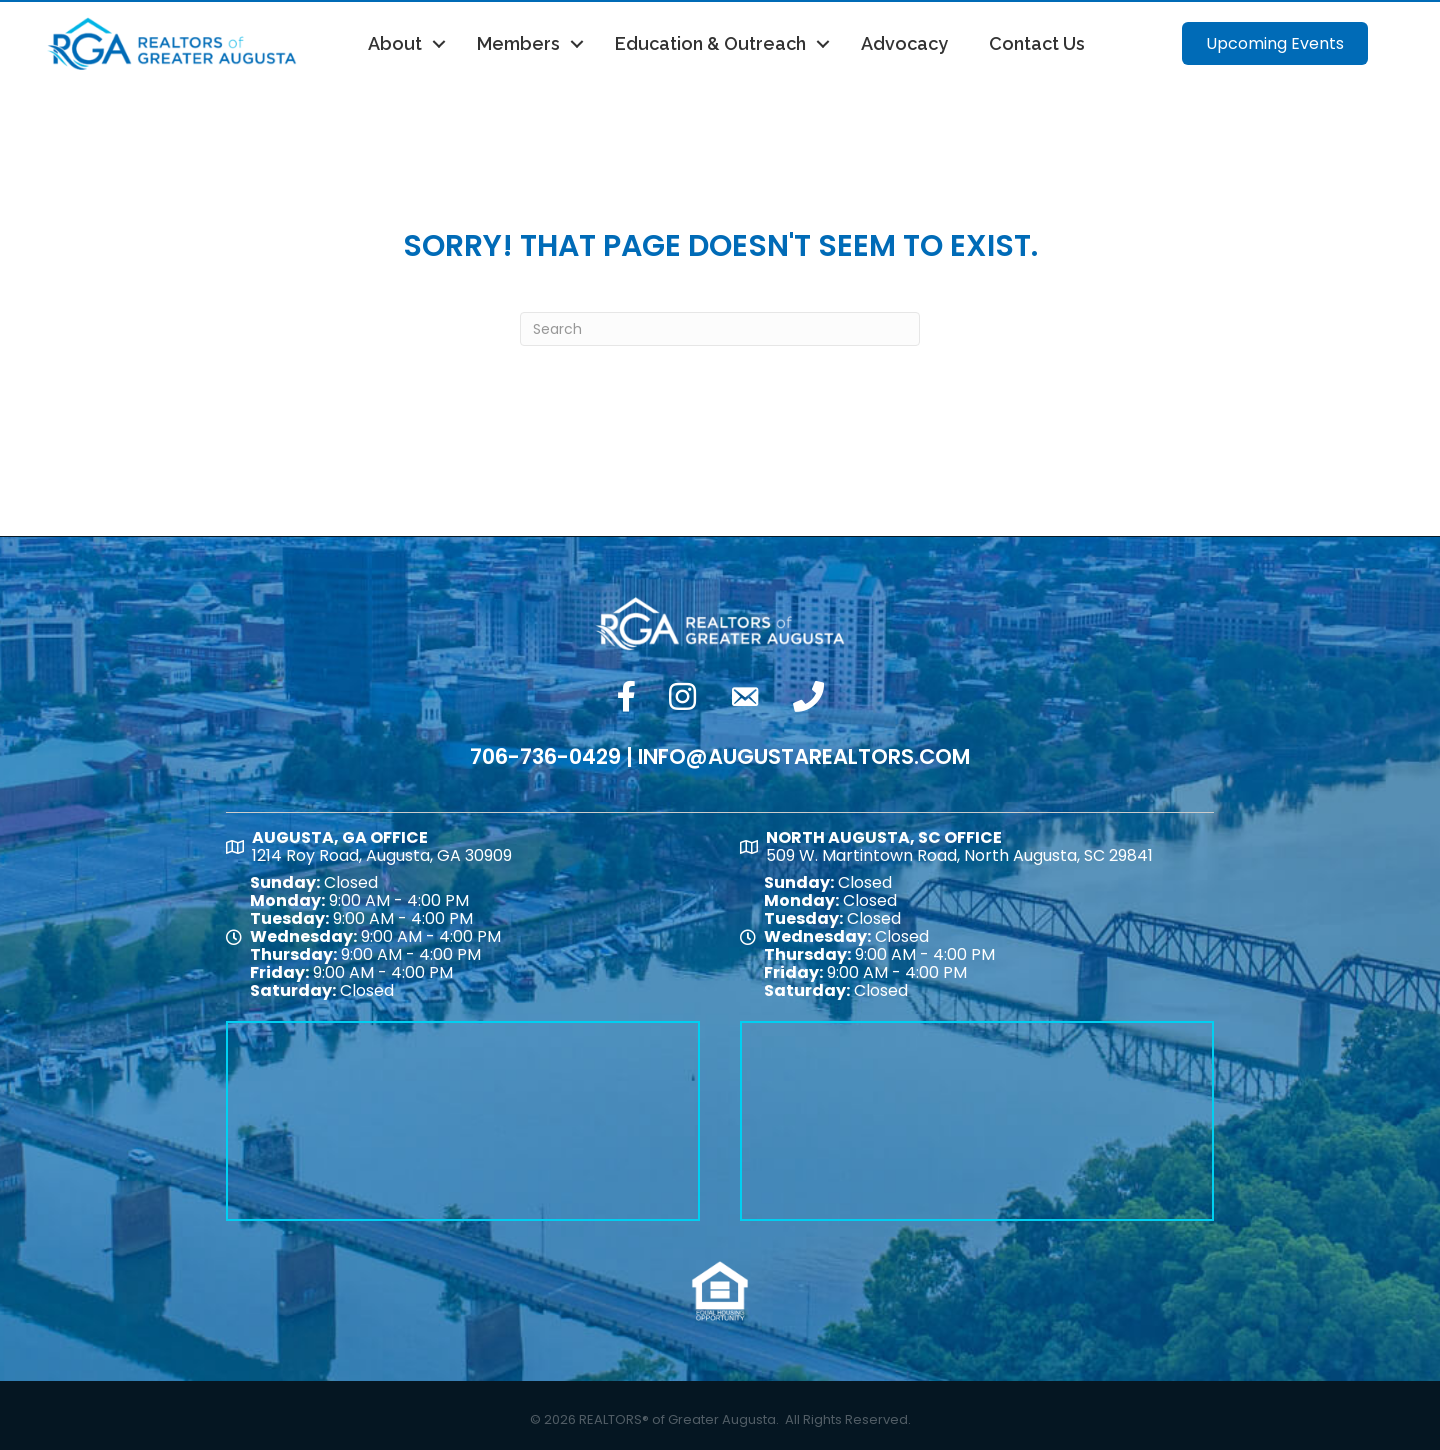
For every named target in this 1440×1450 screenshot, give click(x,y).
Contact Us (1037, 43)
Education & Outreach (710, 43)
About (395, 43)
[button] (1275, 43)
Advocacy (904, 43)
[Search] (720, 329)
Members (518, 43)
